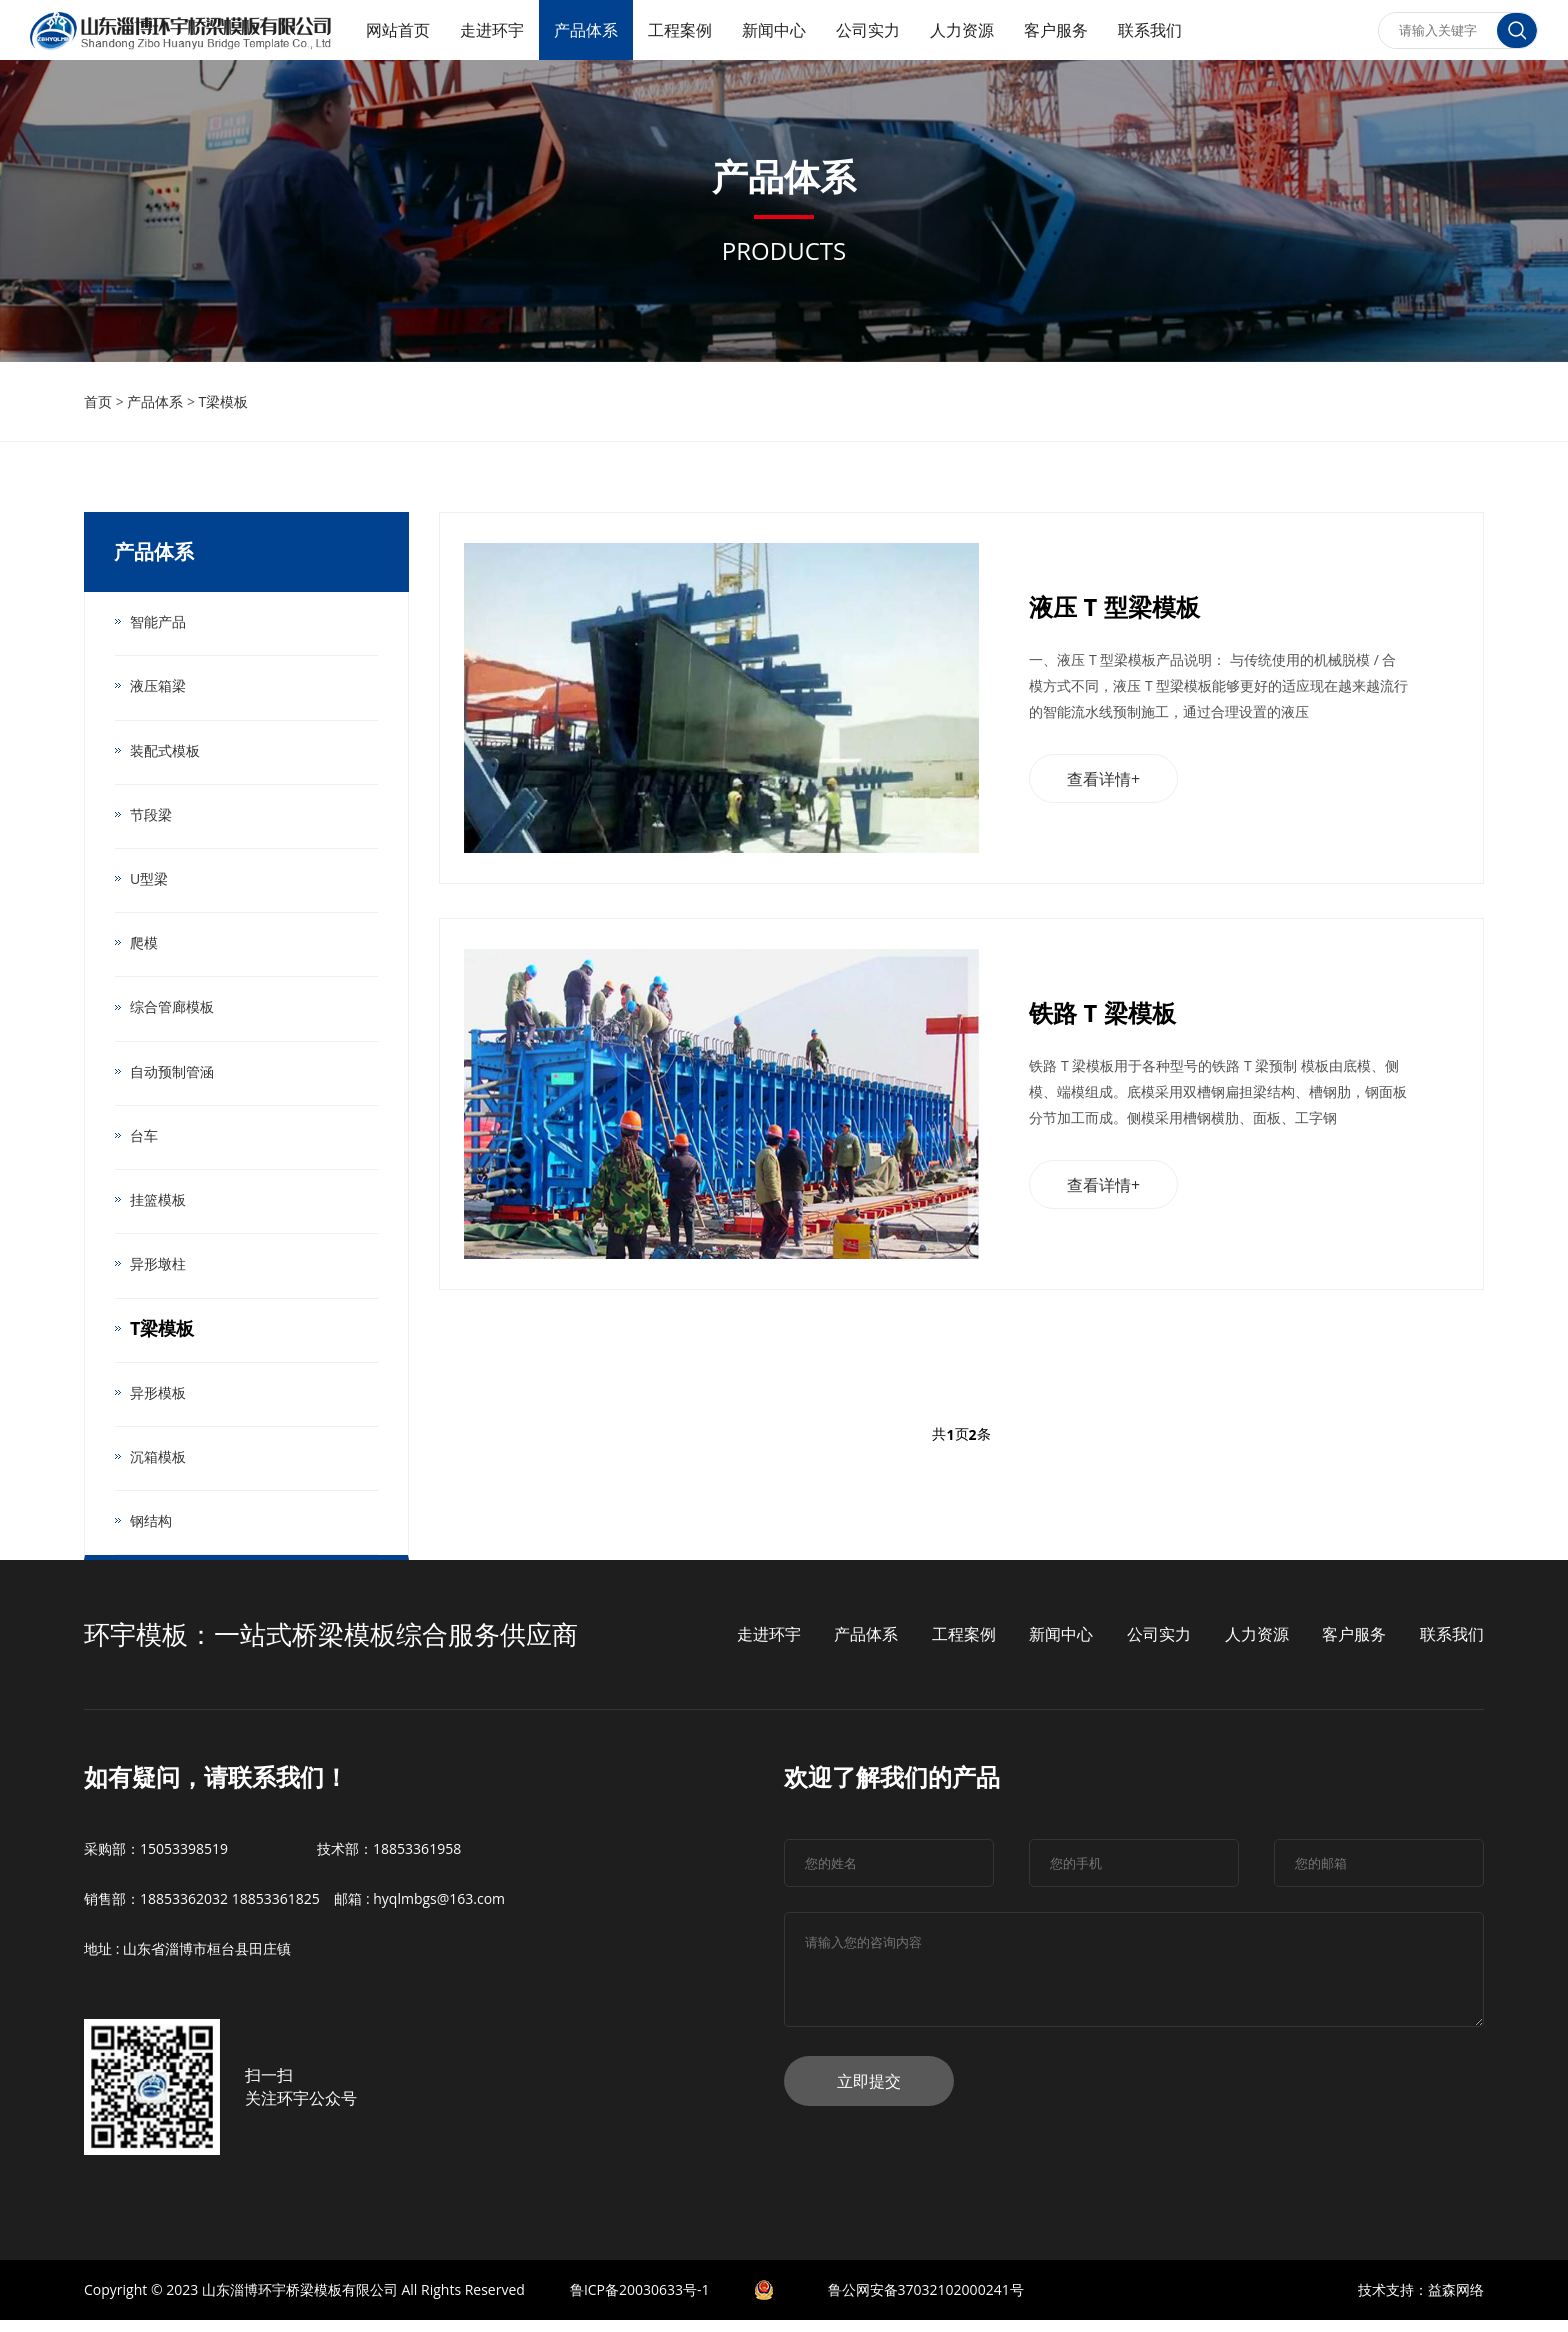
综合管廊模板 (172, 1011)
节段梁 (151, 816)
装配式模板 (165, 751)
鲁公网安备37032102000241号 (926, 2301)
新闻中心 (774, 30)
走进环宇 (492, 30)
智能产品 (158, 621)
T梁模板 (224, 401)
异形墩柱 (158, 1271)
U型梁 (149, 881)
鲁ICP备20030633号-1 (640, 2301)
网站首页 (398, 30)
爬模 (144, 946)
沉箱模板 (158, 1466)
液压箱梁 (158, 686)
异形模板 (158, 1401)
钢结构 (151, 1531)
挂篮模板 (158, 1206)
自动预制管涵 (172, 1076)
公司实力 (868, 30)
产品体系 (586, 30)
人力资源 (962, 30)
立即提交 (869, 2093)
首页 (98, 401)
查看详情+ (1104, 782)
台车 (144, 1141)
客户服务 (1056, 30)
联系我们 (1150, 30)
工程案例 (680, 30)
